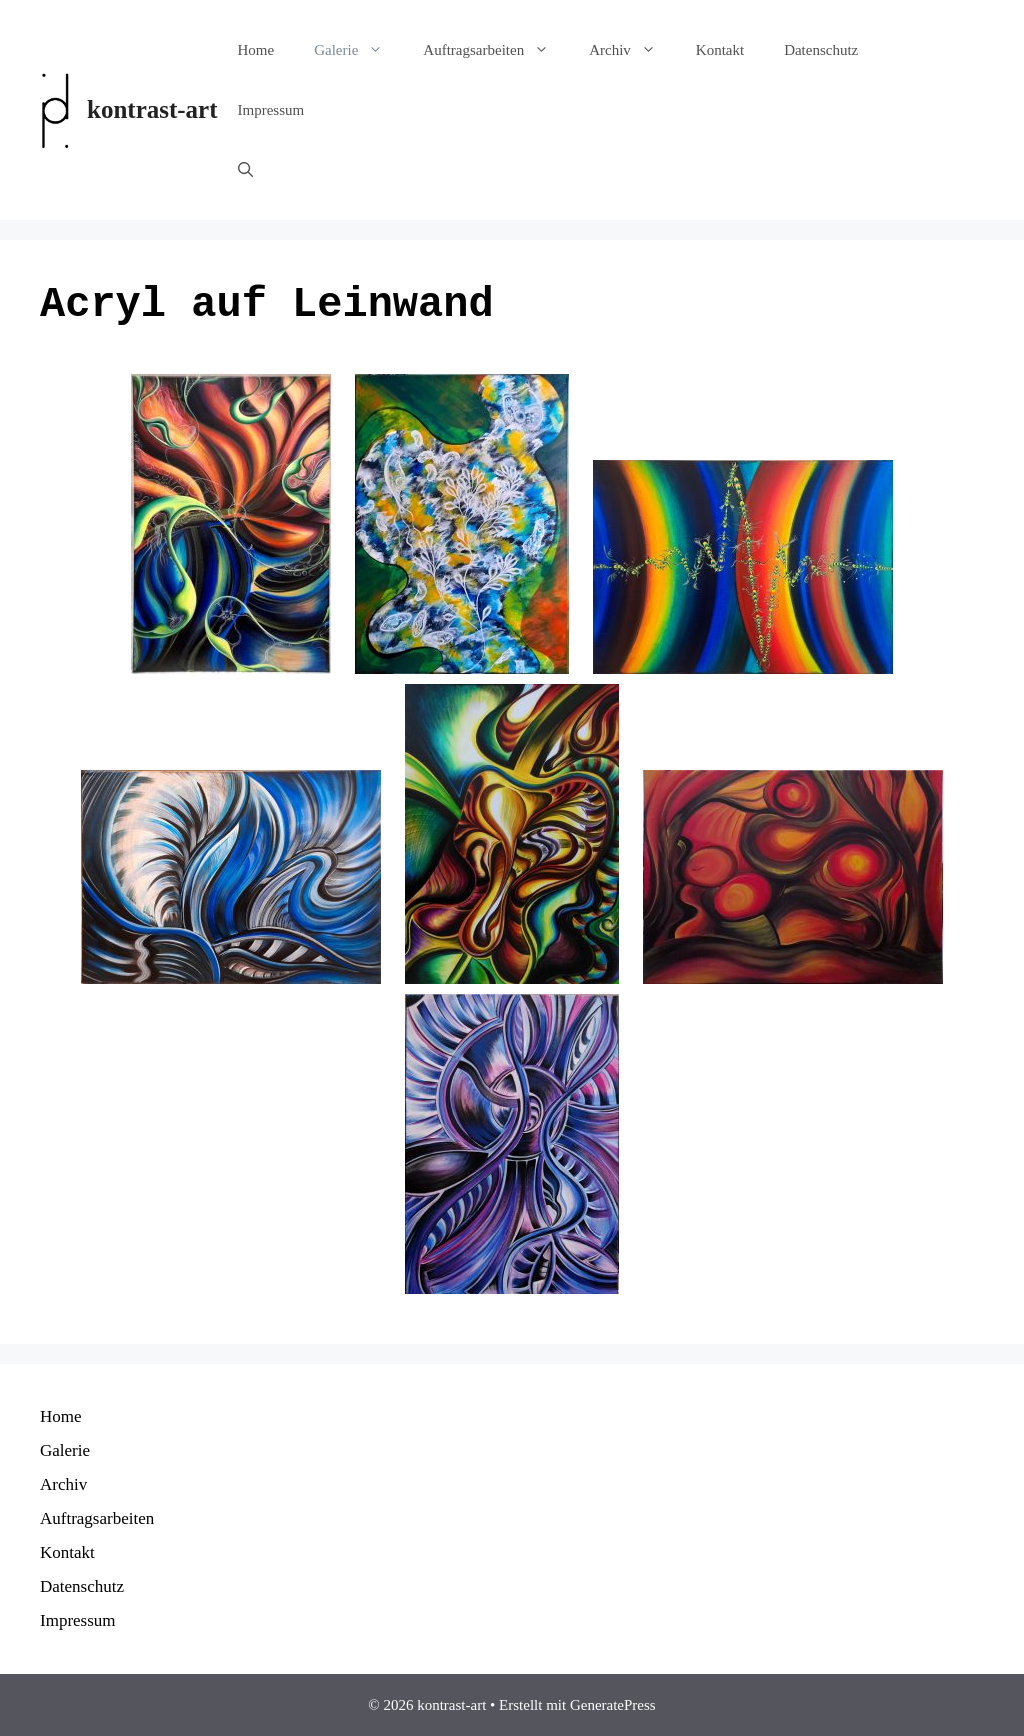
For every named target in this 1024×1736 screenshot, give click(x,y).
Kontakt (720, 50)
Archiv (632, 50)
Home (256, 50)
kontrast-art (152, 109)
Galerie (358, 50)
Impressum (271, 110)
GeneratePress (613, 1705)
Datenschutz (821, 50)
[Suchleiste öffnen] (245, 170)
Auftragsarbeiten (496, 50)
